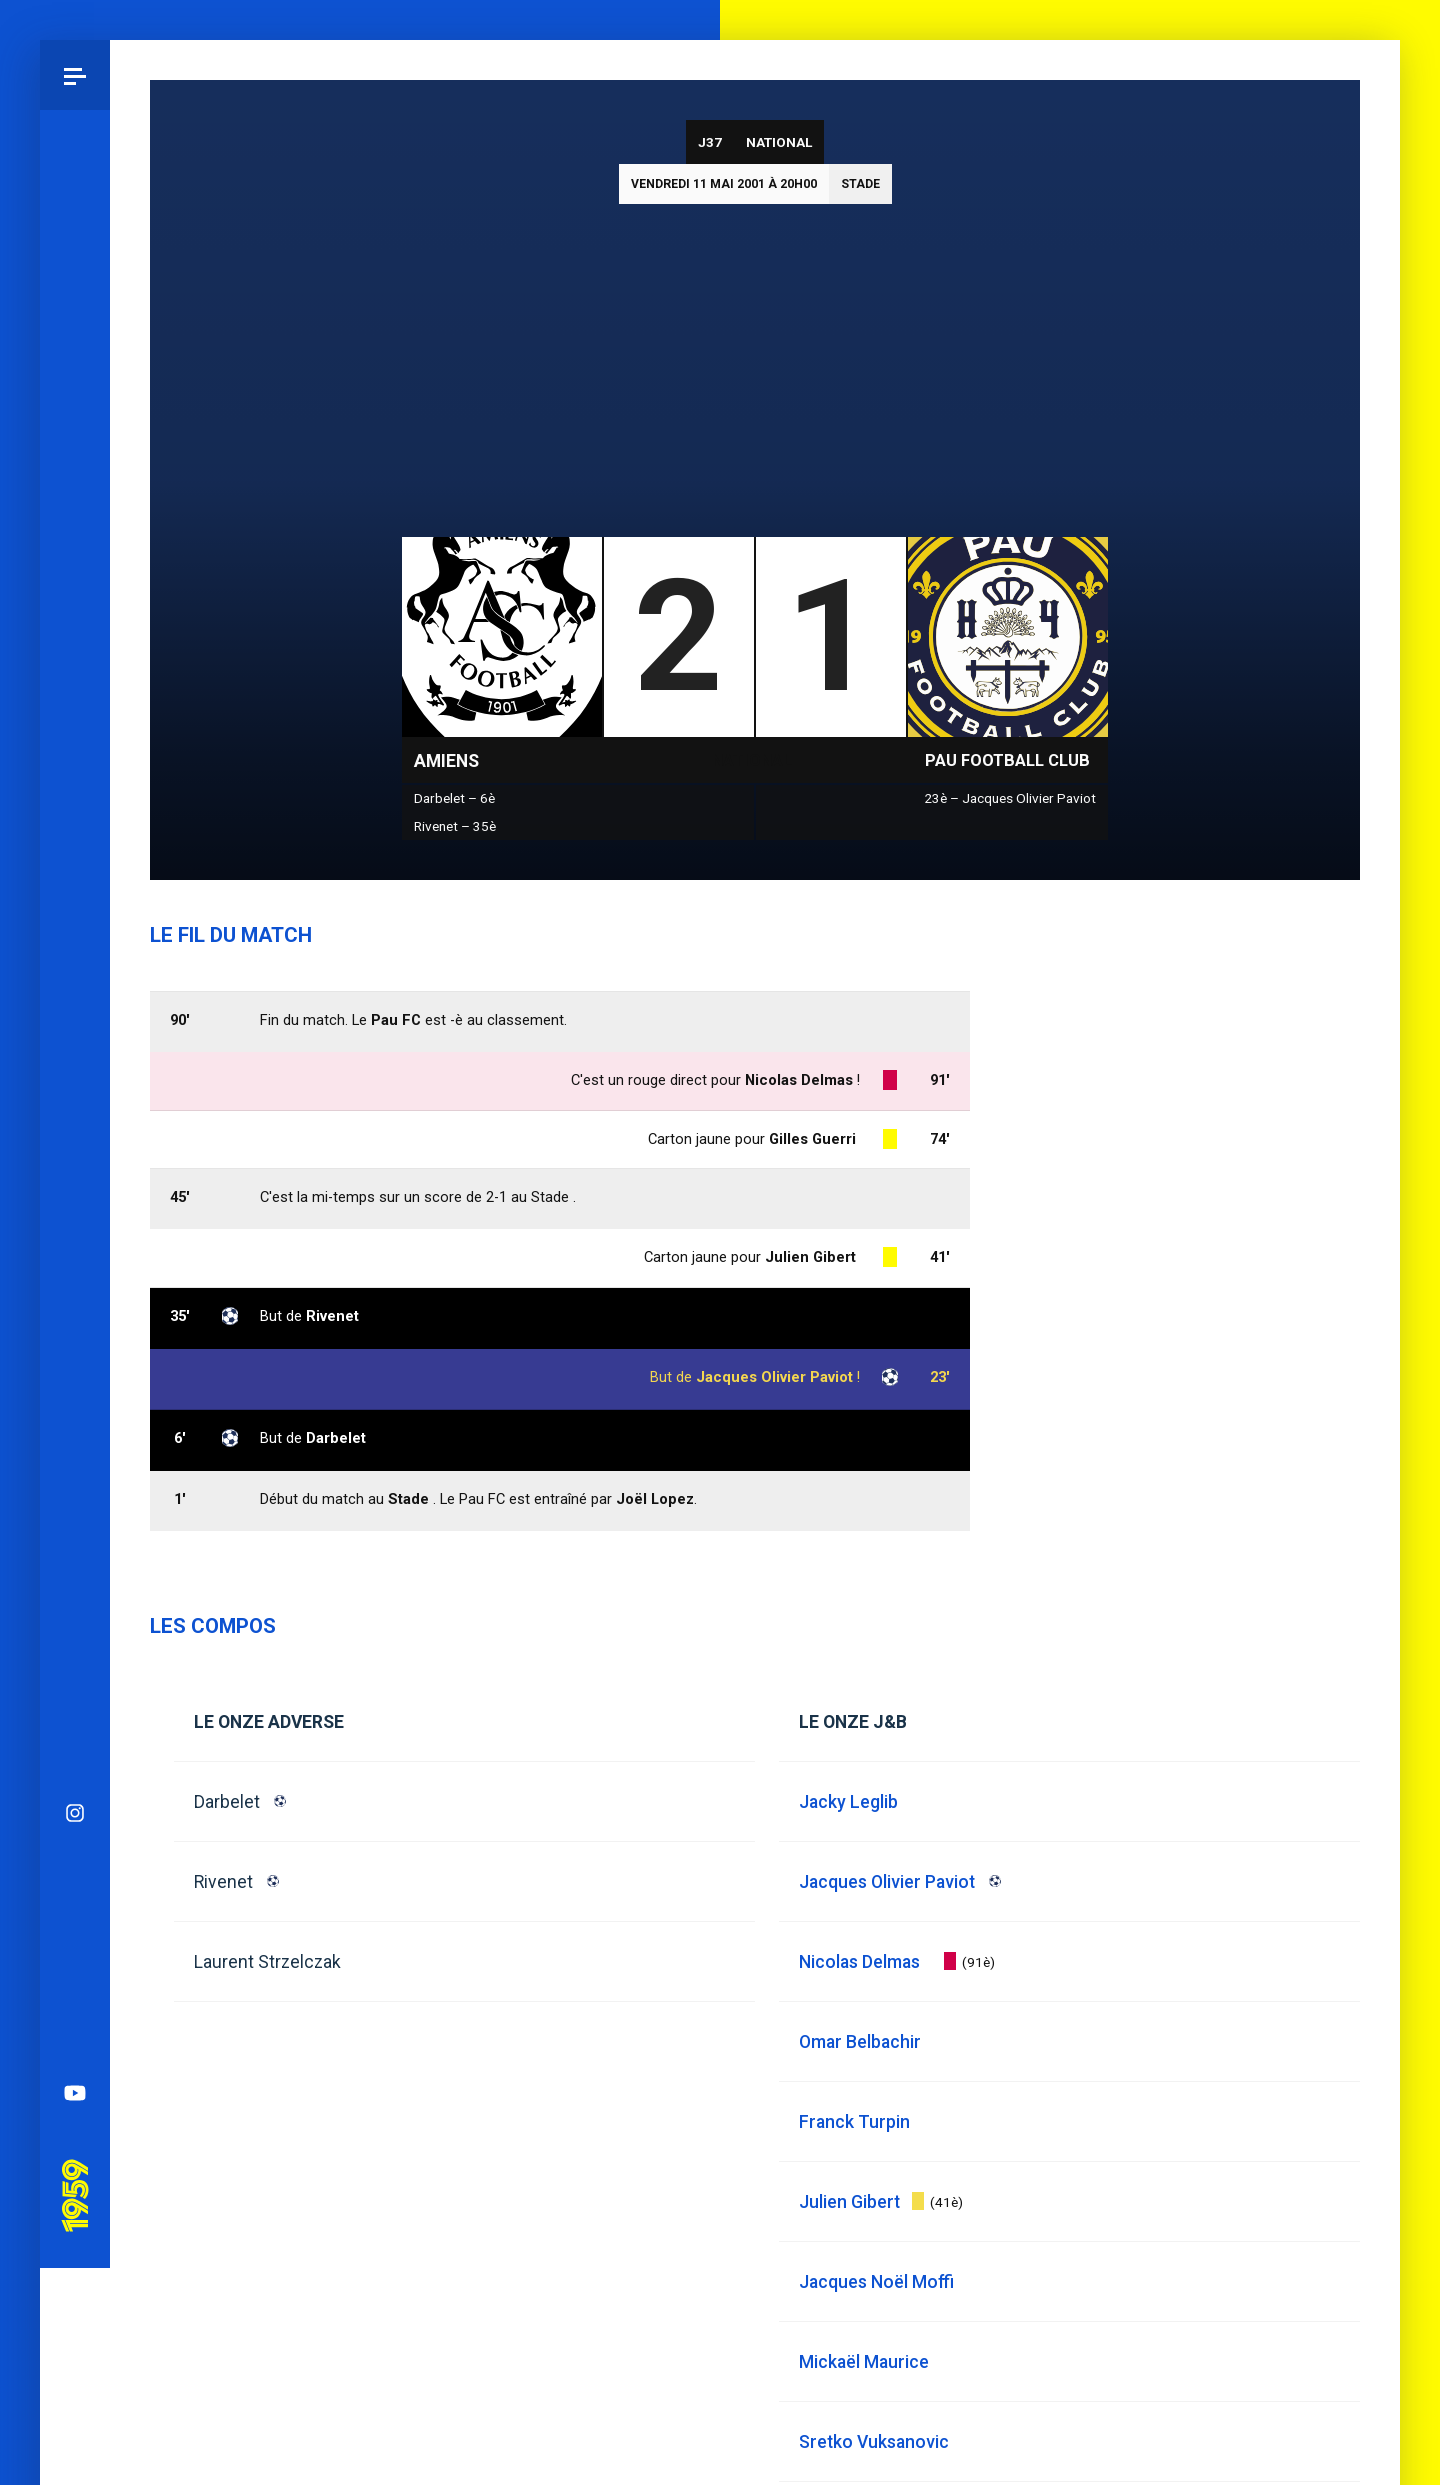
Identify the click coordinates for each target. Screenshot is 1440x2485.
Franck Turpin (854, 2122)
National (779, 142)
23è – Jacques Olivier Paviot (1010, 798)
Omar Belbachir (860, 2042)
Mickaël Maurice (864, 2362)
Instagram (75, 1028)
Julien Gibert (810, 1257)
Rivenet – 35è (455, 826)
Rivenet (223, 1882)
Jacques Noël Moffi (876, 2282)
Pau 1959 (75, 1383)
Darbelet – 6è (454, 798)
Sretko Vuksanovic (874, 2442)
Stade (860, 184)
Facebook (75, 1168)
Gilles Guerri (812, 1139)
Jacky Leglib (848, 1802)
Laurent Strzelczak (267, 1962)
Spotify (75, 1238)
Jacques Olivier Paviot (774, 1377)
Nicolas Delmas (799, 1080)
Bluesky (75, 1098)
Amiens (446, 761)
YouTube (75, 1308)
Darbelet (227, 1802)
